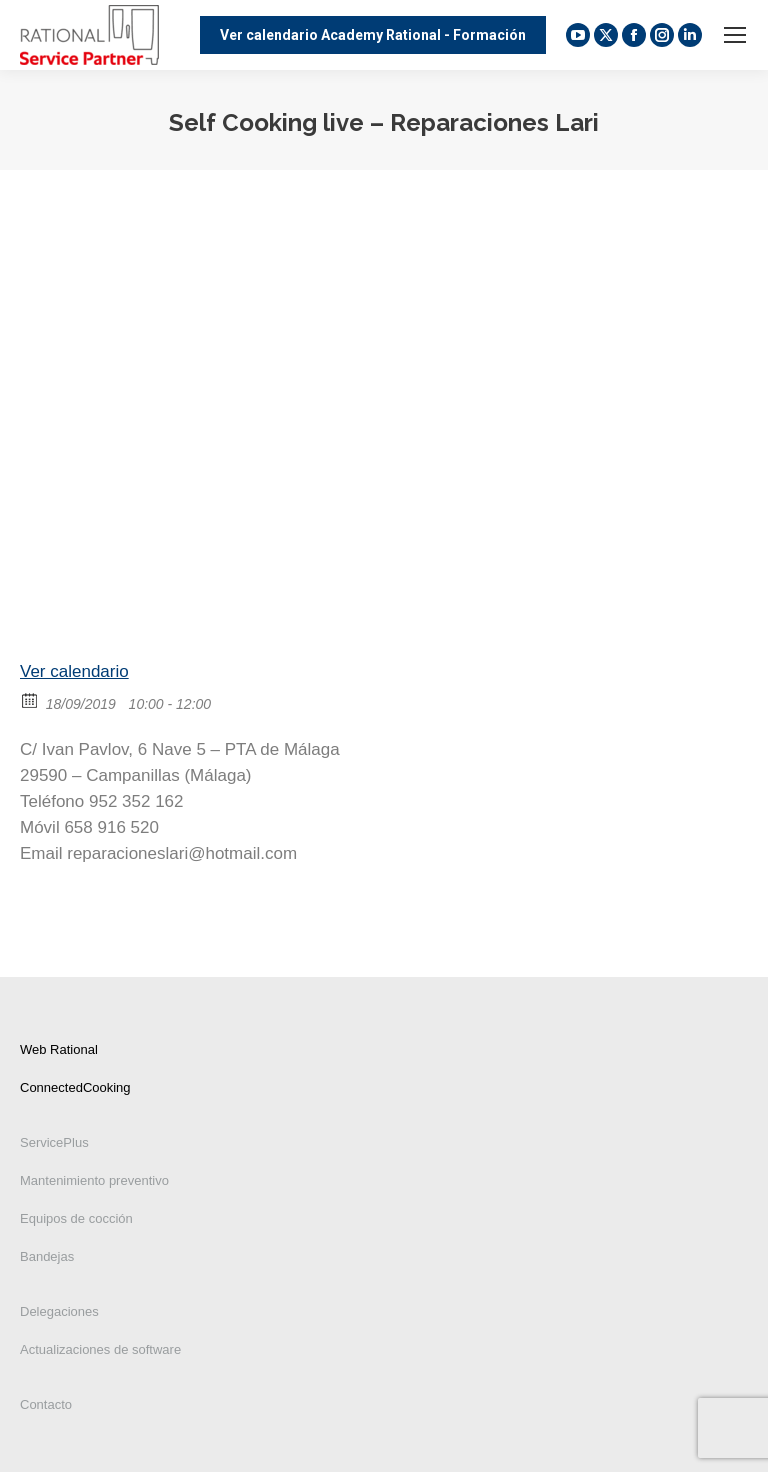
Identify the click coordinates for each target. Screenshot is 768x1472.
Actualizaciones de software (100, 1349)
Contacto (46, 1404)
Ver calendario (74, 671)
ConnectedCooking (75, 1087)
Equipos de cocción (76, 1218)
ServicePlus (54, 1142)
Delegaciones (59, 1311)
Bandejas (47, 1256)
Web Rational (59, 1049)
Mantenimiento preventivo (94, 1180)
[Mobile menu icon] (735, 35)
